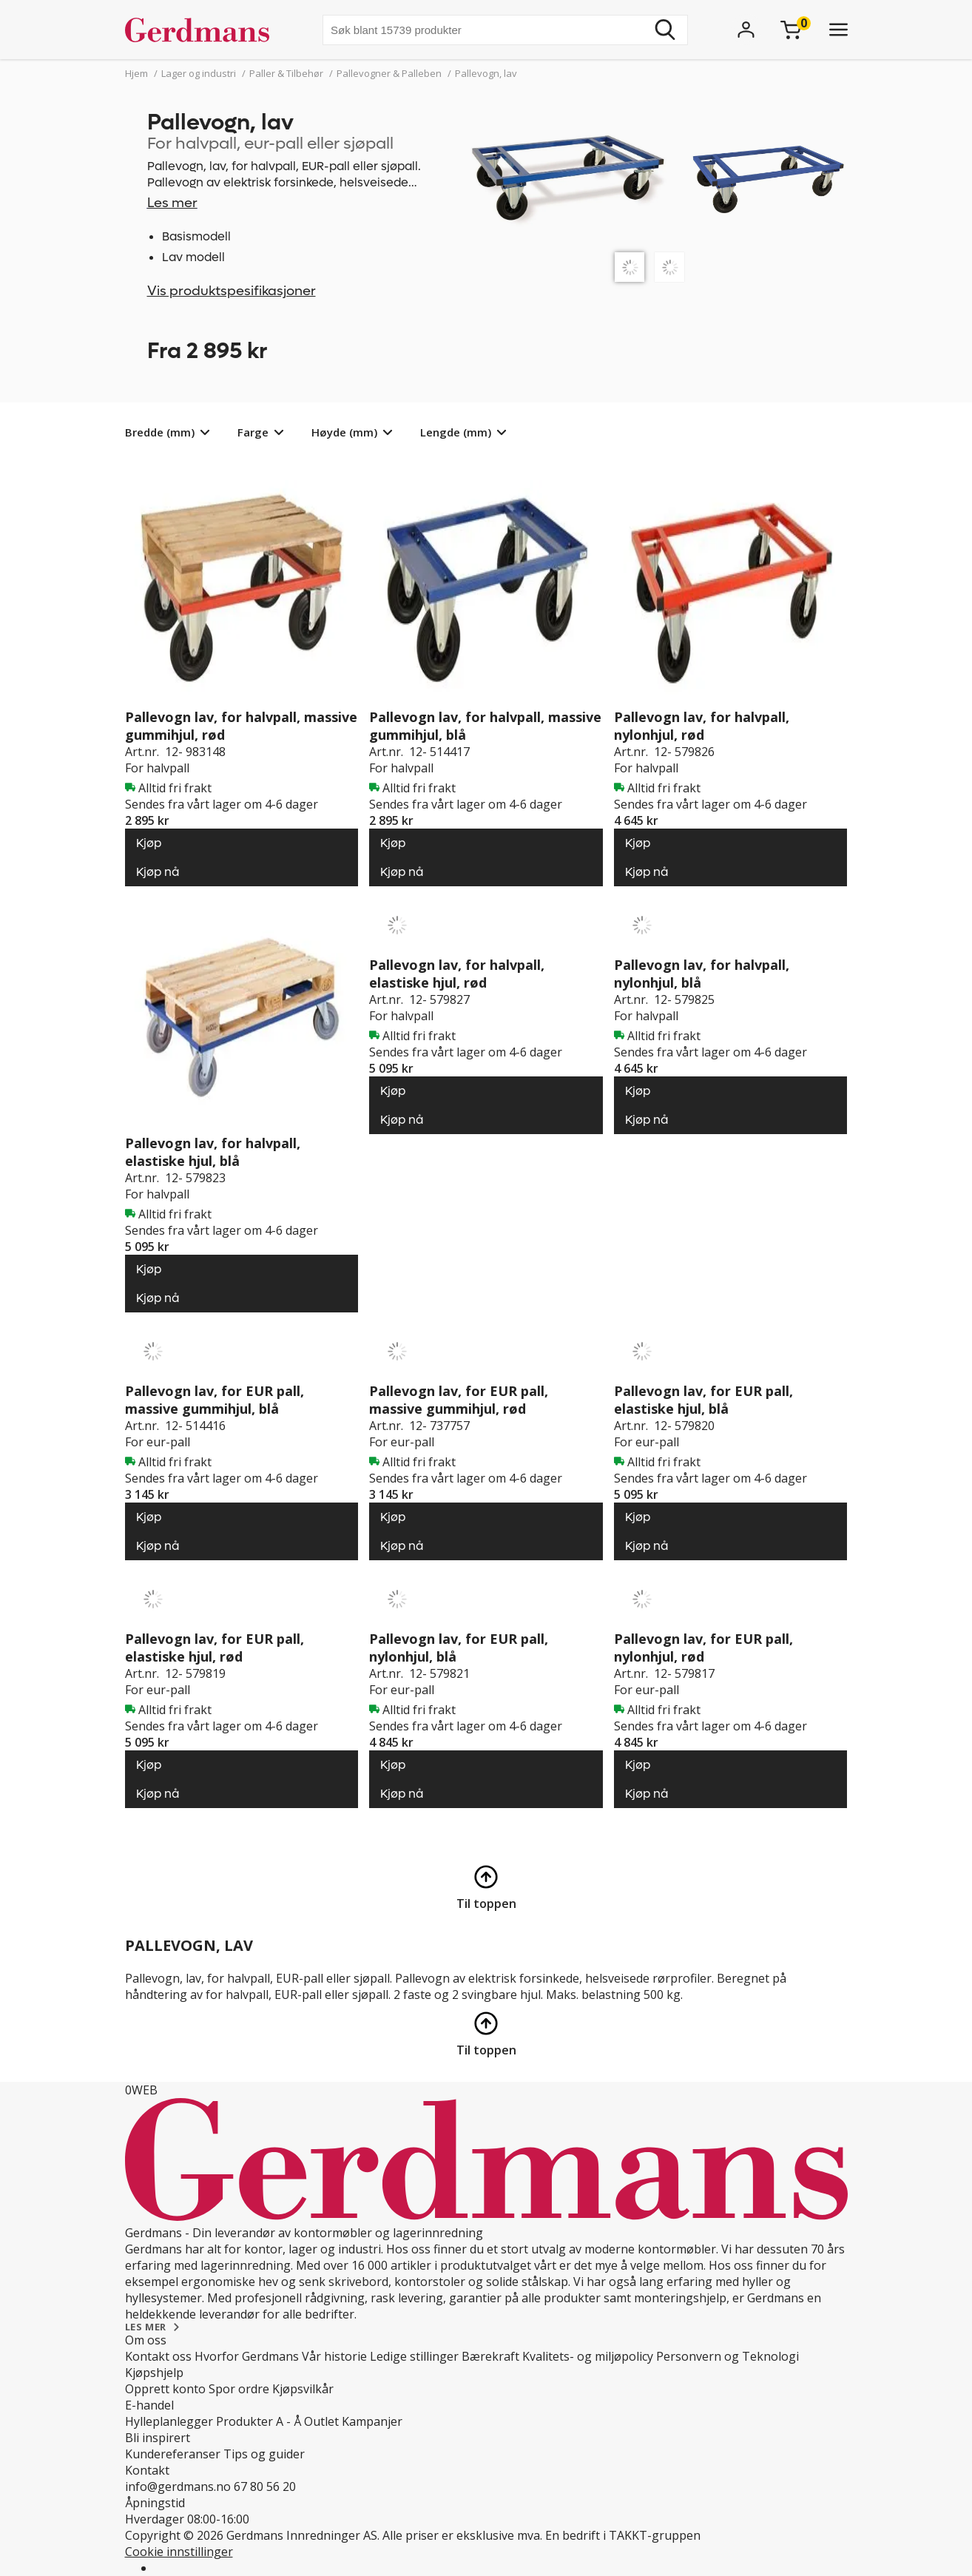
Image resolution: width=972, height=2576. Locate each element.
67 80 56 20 (265, 2486)
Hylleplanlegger (169, 2421)
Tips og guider (264, 2454)
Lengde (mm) (455, 432)
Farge (253, 432)
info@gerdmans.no (178, 2486)
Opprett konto (165, 2389)
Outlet (321, 2421)
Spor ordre (239, 2389)
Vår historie (334, 2356)
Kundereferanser (172, 2454)
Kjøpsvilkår (303, 2389)
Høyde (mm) (344, 432)
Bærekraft (490, 2356)
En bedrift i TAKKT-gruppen (623, 2535)
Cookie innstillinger (179, 2551)
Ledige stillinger (414, 2356)
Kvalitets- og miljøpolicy (587, 2356)
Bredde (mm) (160, 432)
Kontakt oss (158, 2356)
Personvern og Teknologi (727, 2356)
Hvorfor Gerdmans (247, 2356)
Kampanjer (372, 2421)
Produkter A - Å (258, 2421)
